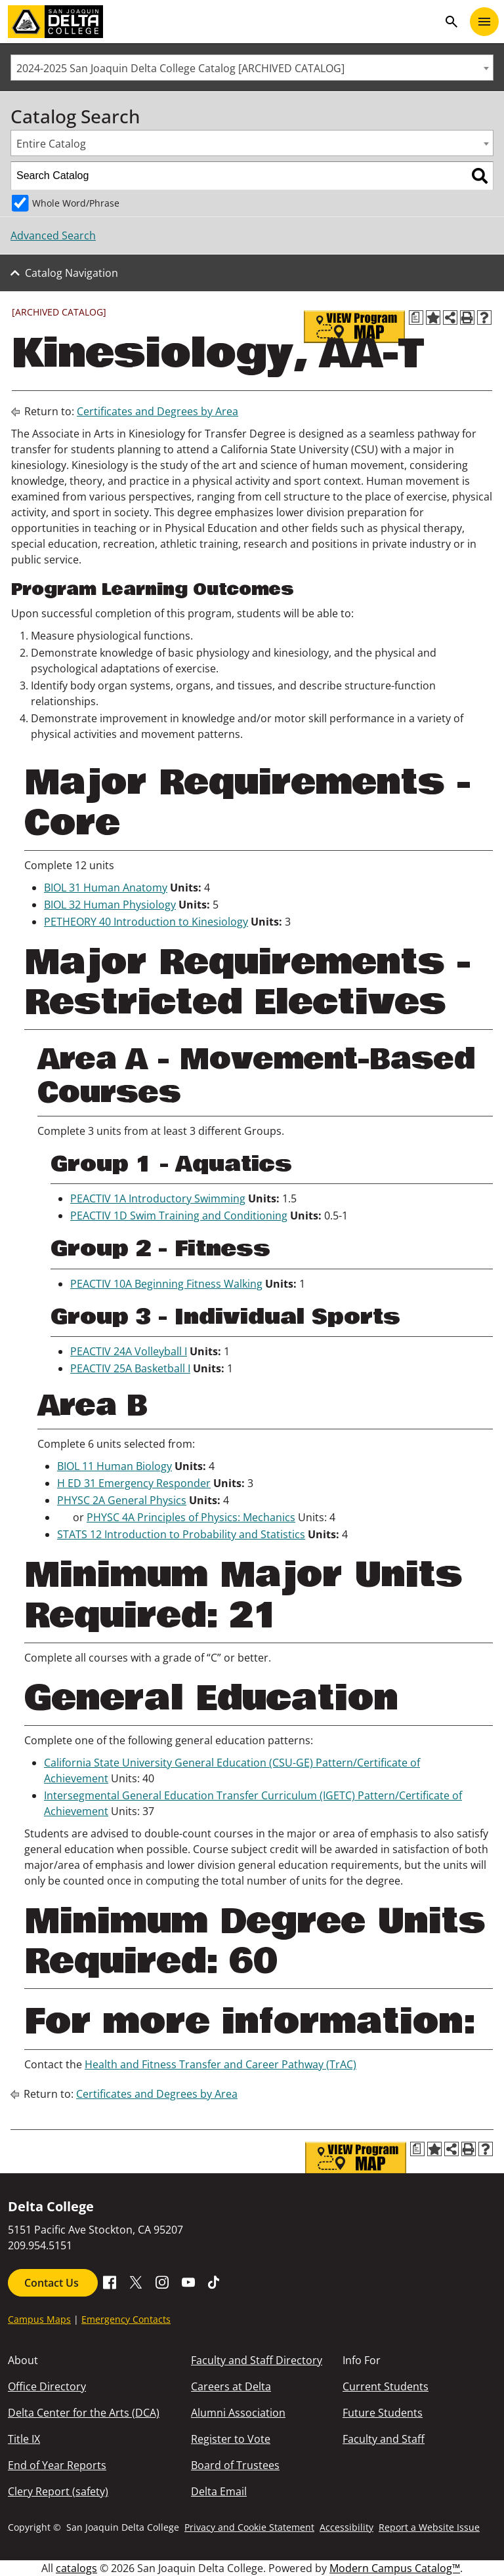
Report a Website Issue (429, 2527)
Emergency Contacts (126, 2319)
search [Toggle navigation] (451, 22)
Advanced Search (53, 235)
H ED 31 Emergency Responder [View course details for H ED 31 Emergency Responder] (134, 1483)
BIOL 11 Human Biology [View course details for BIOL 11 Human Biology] (114, 1466)
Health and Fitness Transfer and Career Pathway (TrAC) (220, 2064)
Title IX (24, 2439)
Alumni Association (238, 2412)
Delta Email (219, 2491)
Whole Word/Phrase (75, 203)
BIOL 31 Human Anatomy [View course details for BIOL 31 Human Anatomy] (105, 887)
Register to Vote (230, 2439)
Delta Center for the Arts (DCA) (83, 2412)
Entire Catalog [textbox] (51, 143)
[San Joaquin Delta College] (223, 21)
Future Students (383, 2412)
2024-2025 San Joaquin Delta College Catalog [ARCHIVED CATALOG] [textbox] (180, 68)
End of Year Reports (57, 2465)
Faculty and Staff (384, 2439)
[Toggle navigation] (484, 21)
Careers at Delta (231, 2386)
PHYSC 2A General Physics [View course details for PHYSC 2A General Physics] (121, 1500)
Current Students (386, 2386)
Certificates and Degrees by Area (157, 411)
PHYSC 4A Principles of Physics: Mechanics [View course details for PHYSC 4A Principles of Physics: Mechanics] (191, 1517)
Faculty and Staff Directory (256, 2360)
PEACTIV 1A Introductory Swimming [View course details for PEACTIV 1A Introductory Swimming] (157, 1198)
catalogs (76, 2568)
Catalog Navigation (71, 273)
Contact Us (52, 2283)
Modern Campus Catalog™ (394, 2568)
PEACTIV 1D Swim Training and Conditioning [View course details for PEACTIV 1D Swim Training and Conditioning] (178, 1215)
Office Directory (47, 2386)
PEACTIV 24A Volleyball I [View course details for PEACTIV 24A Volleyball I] (128, 1351)
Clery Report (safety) (58, 2491)
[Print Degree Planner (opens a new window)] (416, 317)
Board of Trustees (235, 2465)
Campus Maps (39, 2319)
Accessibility (346, 2527)
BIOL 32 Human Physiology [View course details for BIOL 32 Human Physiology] (110, 904)
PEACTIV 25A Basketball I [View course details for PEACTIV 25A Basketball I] (130, 1368)
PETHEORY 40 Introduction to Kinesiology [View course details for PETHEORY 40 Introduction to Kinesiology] (146, 921)
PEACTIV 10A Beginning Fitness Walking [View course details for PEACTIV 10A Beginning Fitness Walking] (166, 1284)
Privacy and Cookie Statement (249, 2527)
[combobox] (252, 67)
